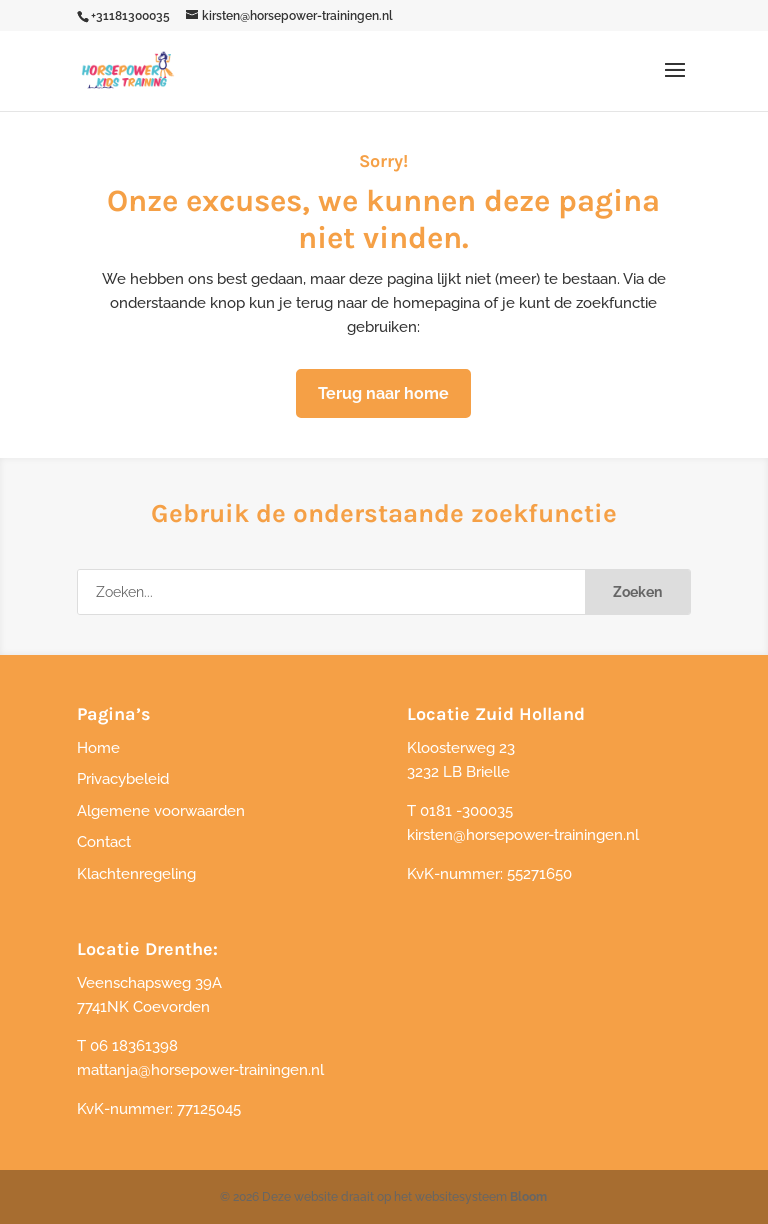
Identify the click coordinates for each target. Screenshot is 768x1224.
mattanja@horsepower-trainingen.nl (200, 1070)
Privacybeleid (123, 779)
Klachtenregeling (136, 874)
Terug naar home (383, 393)
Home (98, 748)
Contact (104, 842)
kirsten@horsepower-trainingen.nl (523, 835)
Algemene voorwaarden (161, 811)
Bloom (528, 1197)
